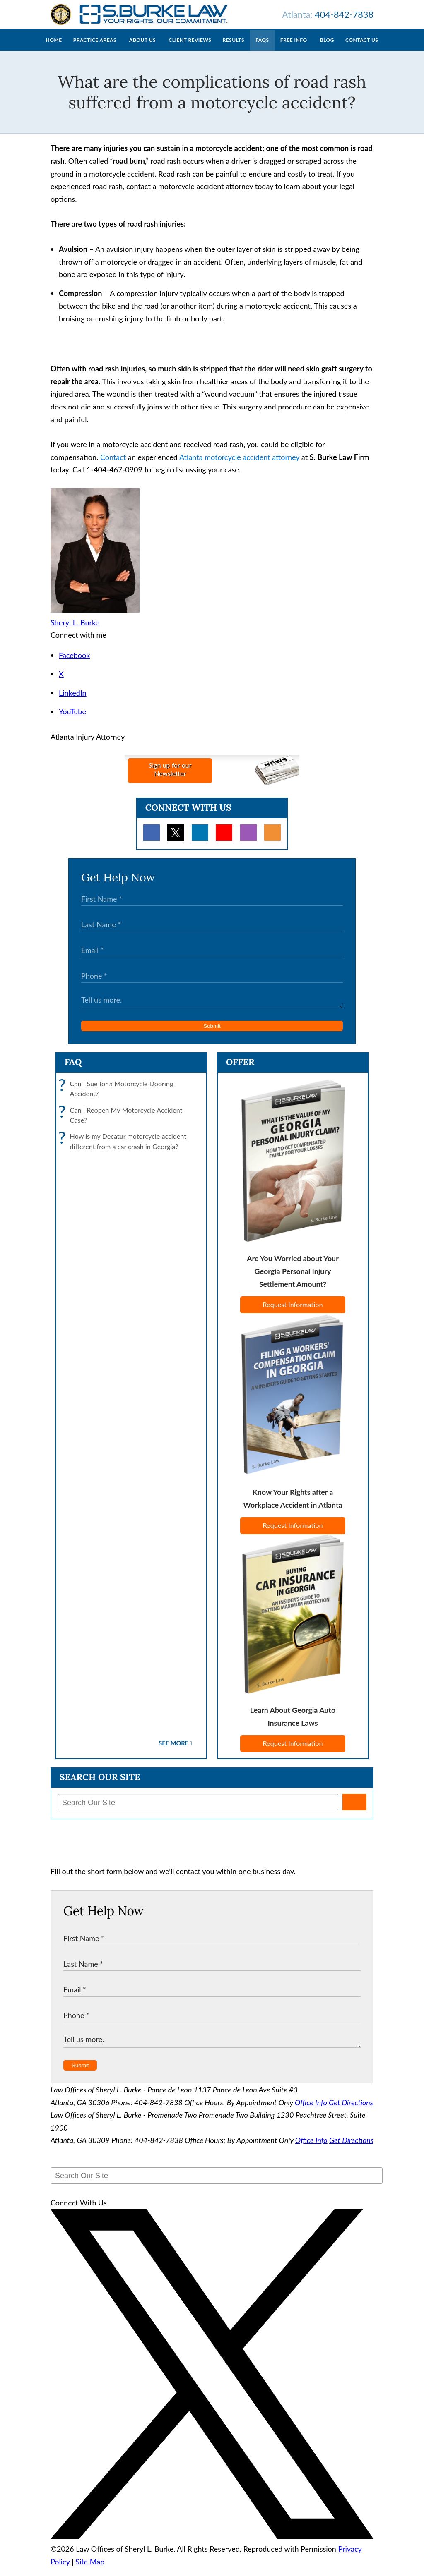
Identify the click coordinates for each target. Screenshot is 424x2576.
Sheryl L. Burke (75, 630)
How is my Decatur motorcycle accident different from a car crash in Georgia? (124, 1150)
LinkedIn (73, 701)
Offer (240, 1070)
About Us (142, 48)
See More (173, 1751)
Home (54, 48)
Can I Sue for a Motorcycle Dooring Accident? (118, 1097)
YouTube (72, 719)
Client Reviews (190, 48)
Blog (327, 48)
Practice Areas (94, 48)
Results (233, 48)
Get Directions (351, 2110)
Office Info (311, 2110)
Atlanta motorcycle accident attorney (239, 465)
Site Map (89, 2569)
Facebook (74, 663)
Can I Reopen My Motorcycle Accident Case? (123, 1123)
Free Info (293, 48)
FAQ (73, 1070)
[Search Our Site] (198, 1810)
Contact (113, 465)
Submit (211, 1034)
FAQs (262, 48)
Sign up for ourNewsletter (170, 777)
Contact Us (361, 48)
